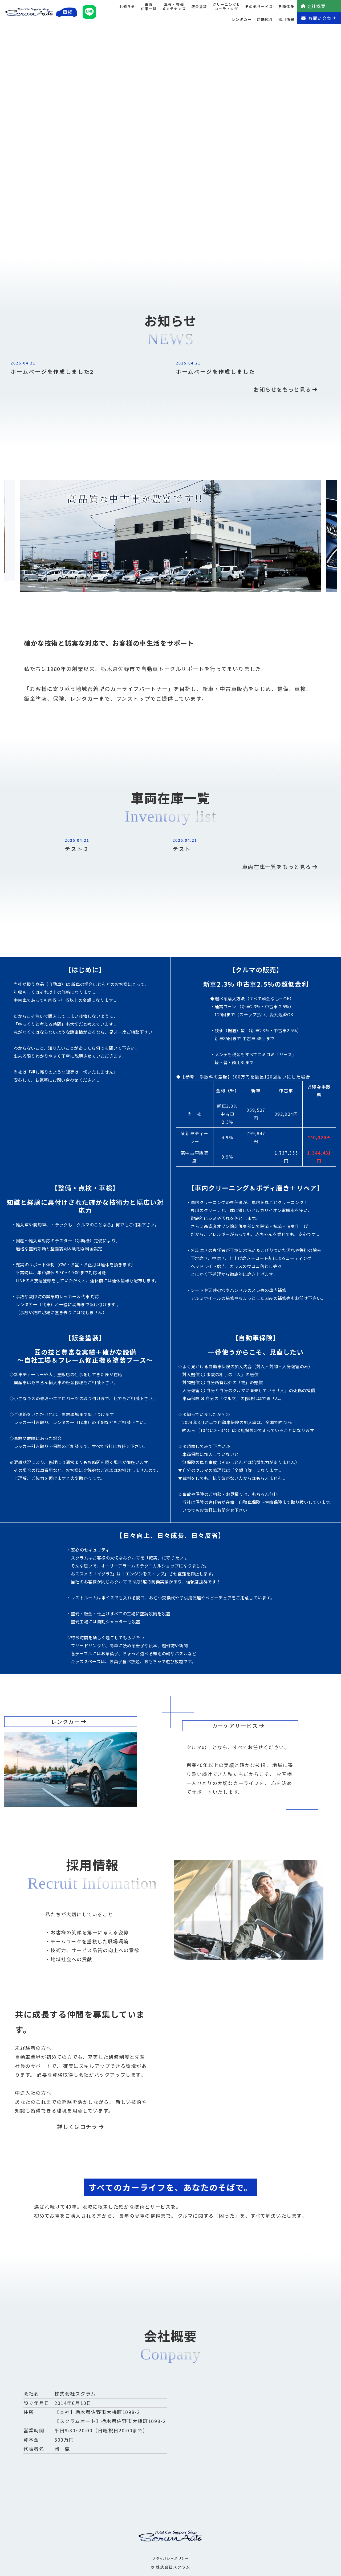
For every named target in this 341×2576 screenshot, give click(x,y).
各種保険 (286, 6)
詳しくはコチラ (80, 2126)
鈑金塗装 (199, 6)
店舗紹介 (265, 19)
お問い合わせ (318, 18)
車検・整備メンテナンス (174, 6)
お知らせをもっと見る (286, 389)
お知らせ (127, 6)
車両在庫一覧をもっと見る (280, 866)
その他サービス (259, 6)
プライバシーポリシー (170, 2558)
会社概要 (313, 6)
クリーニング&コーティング (226, 6)
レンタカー (242, 19)
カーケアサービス (238, 1725)
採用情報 (286, 19)
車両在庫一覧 (149, 6)
